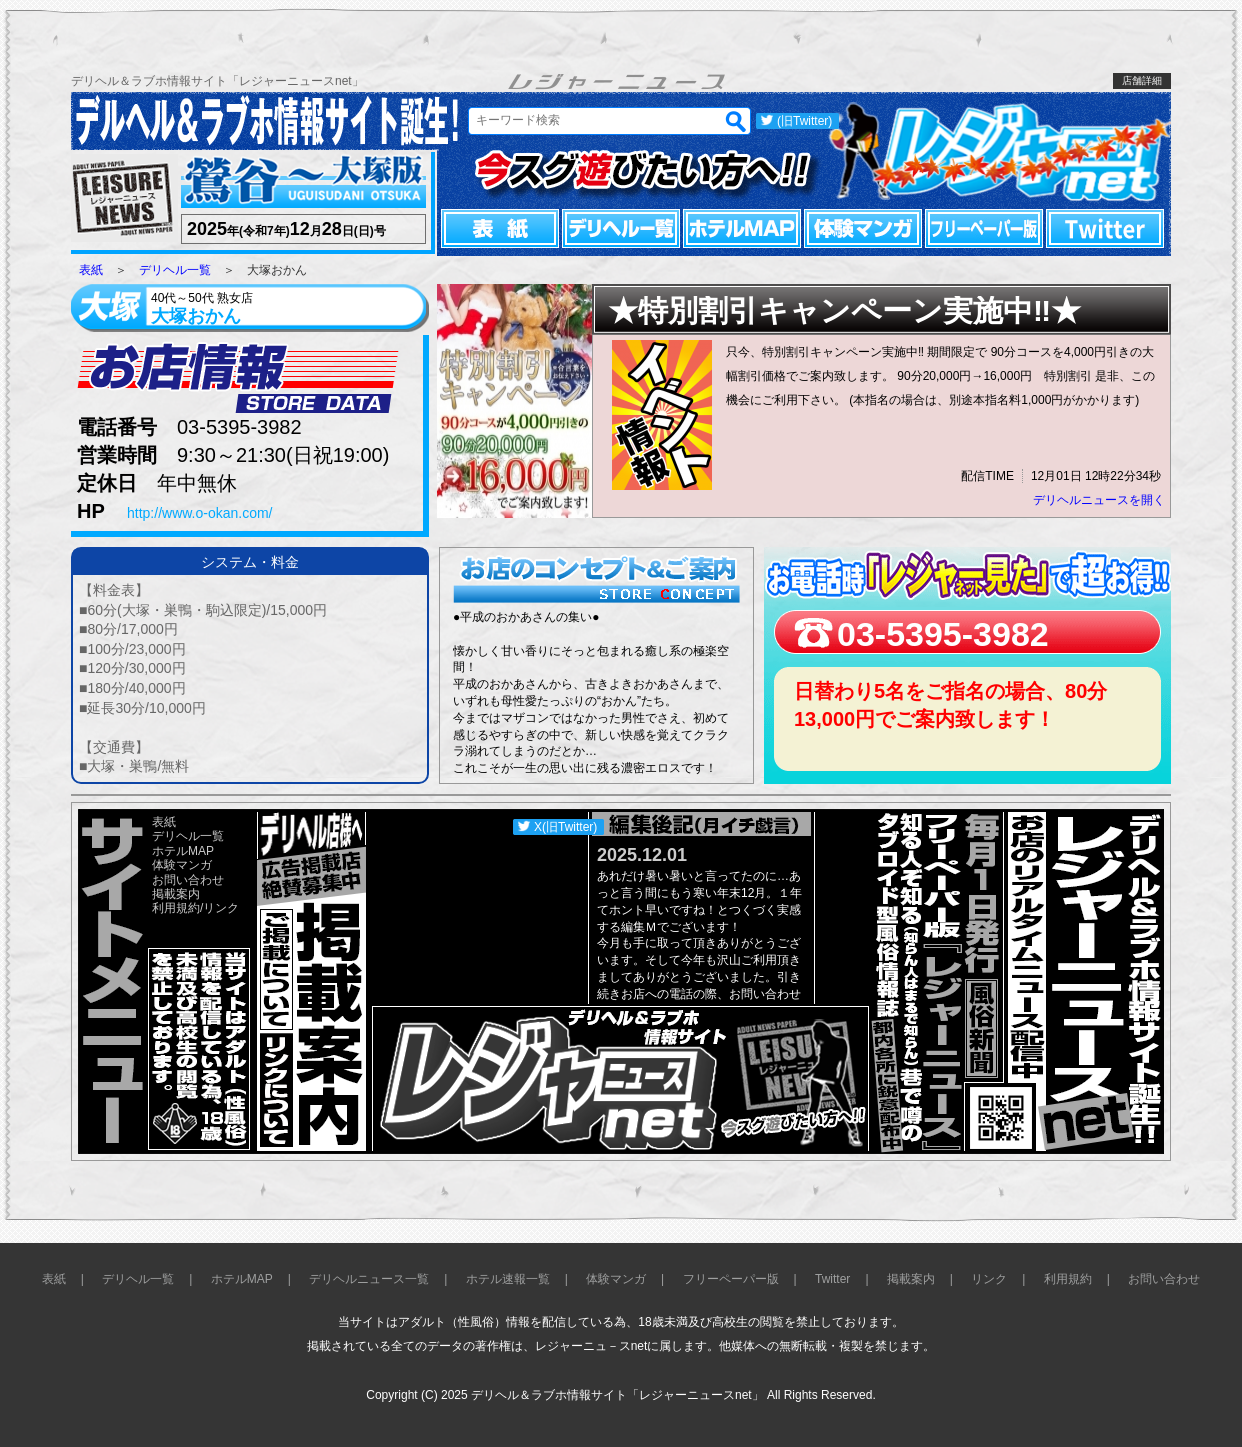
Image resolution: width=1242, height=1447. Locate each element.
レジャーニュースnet (998, 150)
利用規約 (176, 908)
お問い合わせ (188, 880)
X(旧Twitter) (565, 827)
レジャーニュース (123, 199)
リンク (221, 908)
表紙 (500, 228)
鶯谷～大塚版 (301, 182)
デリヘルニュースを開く (1099, 500)
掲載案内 (176, 894)
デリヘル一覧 (621, 228)
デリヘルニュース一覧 (369, 1279)
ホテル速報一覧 (508, 1279)
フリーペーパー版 (984, 228)
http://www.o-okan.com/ (200, 513)
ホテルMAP (742, 228)
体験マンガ (863, 228)
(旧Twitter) (804, 121)
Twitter (1105, 228)
